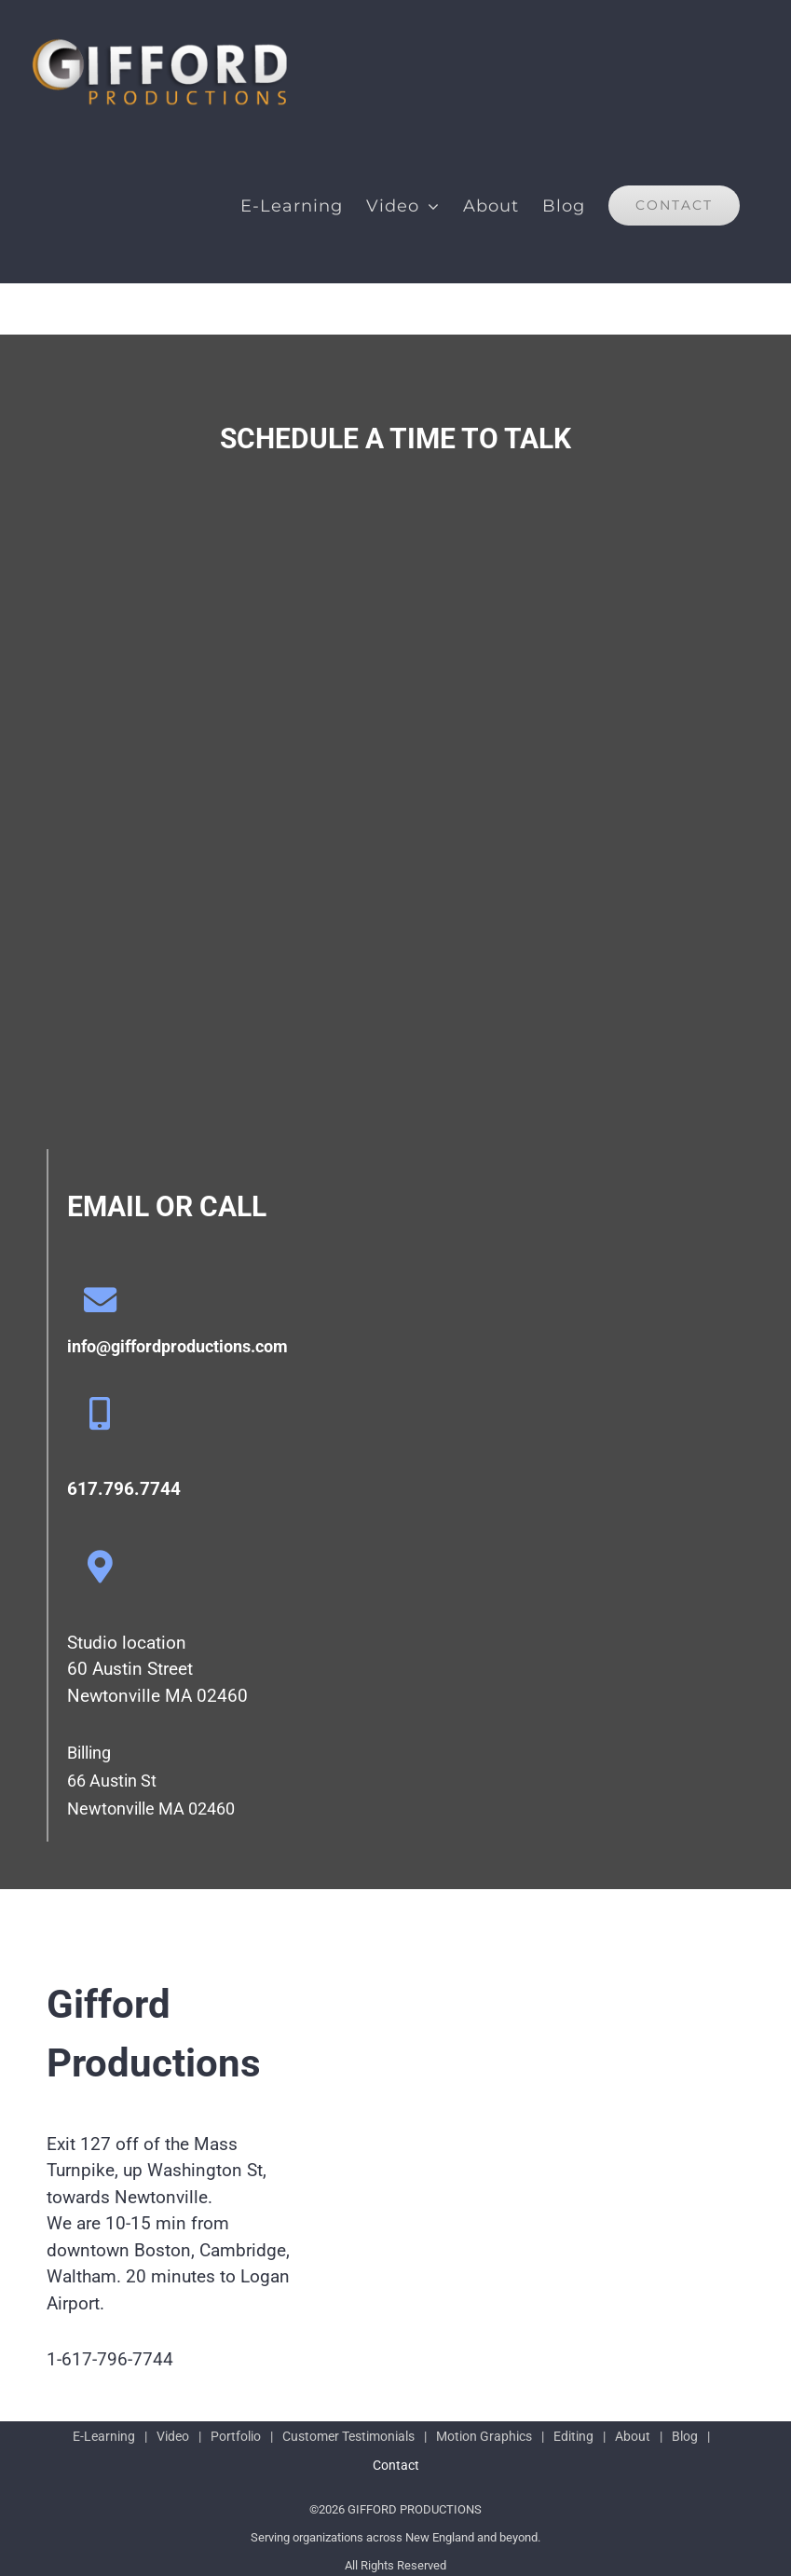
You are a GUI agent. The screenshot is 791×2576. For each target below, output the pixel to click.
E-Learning (104, 2436)
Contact (396, 2465)
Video (173, 2436)
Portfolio (236, 2436)
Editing (573, 2436)
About (632, 2436)
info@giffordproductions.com (177, 1346)
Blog (685, 2436)
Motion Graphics (484, 2436)
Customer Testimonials (348, 2436)
